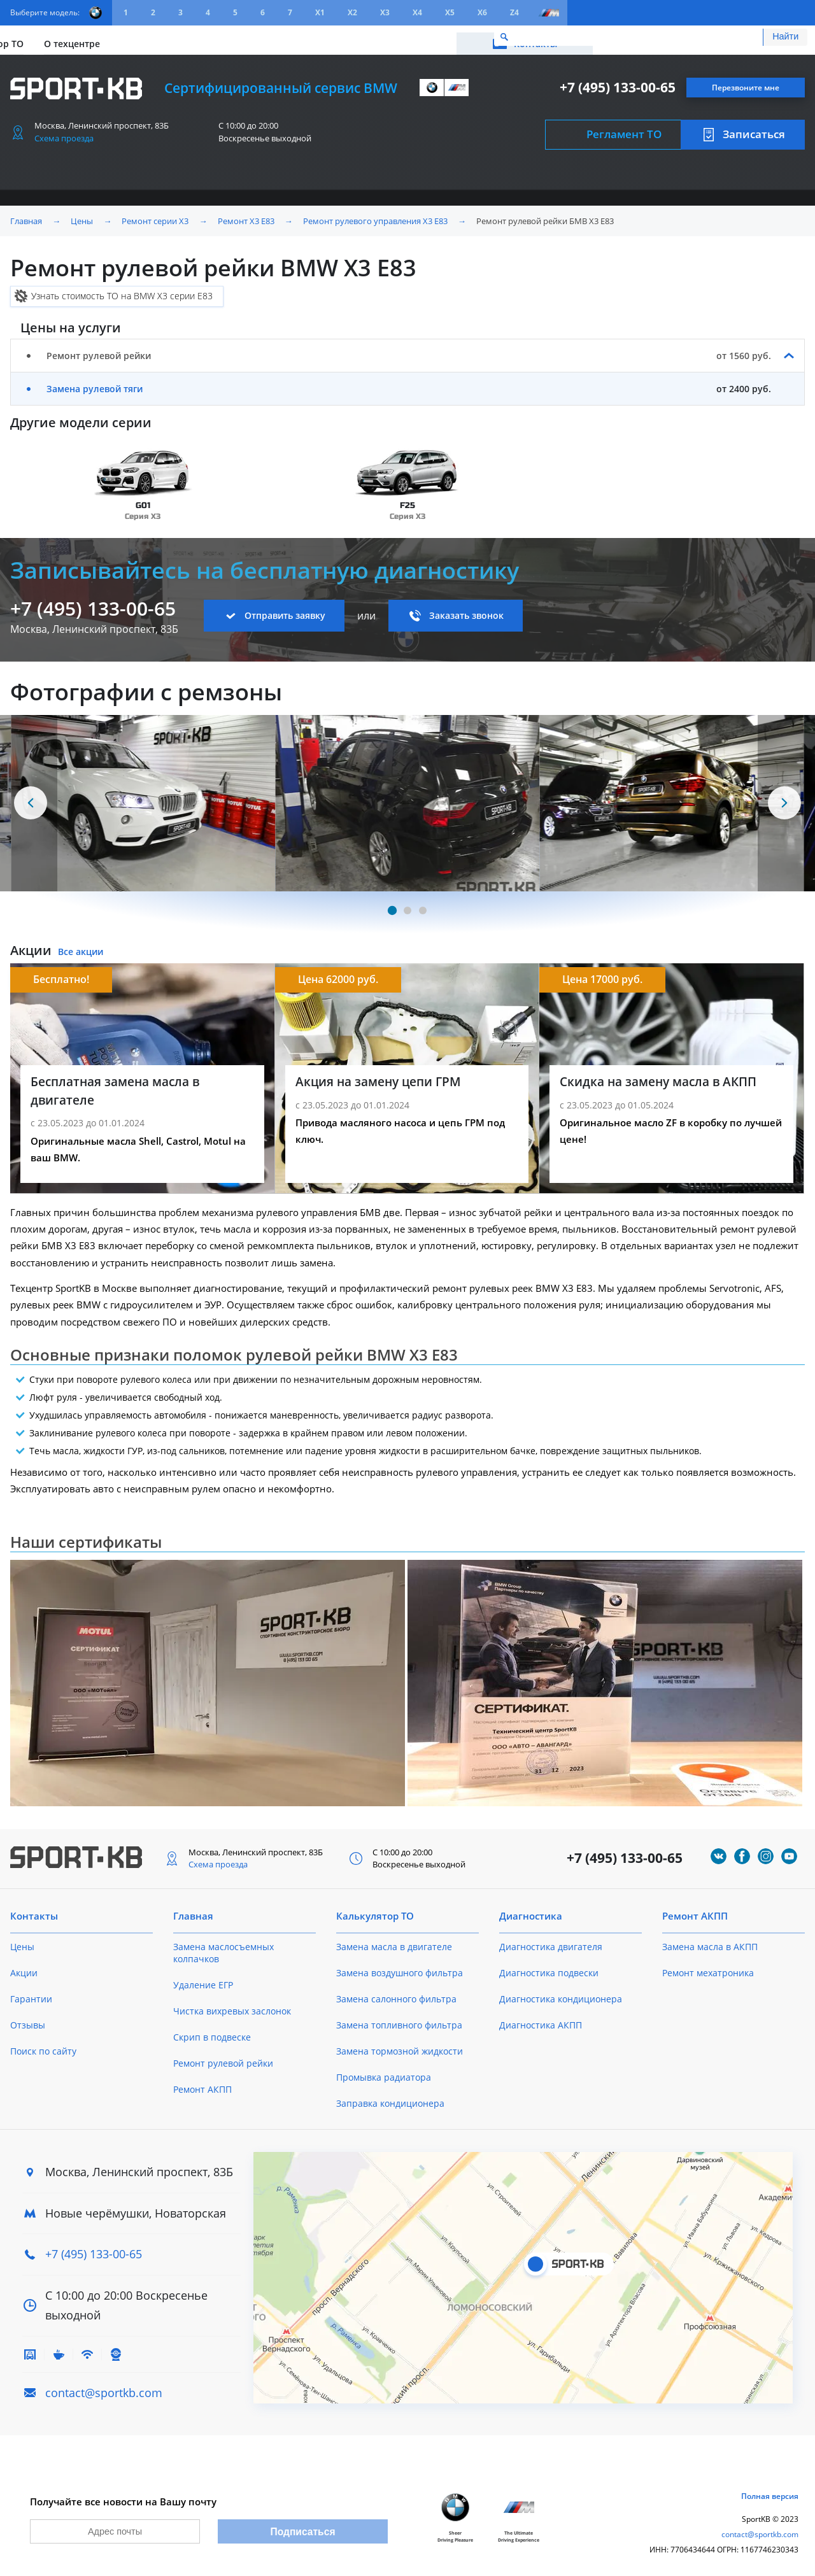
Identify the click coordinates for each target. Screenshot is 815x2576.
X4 (417, 12)
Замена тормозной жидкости (399, 2045)
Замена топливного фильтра (399, 2019)
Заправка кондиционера (390, 2097)
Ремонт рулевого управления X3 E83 (375, 215)
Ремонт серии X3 (155, 215)
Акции (128, 37)
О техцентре (284, 37)
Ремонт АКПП (202, 2083)
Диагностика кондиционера (560, 1993)
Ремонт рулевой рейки (223, 2057)
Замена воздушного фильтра (399, 1967)
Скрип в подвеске (212, 2031)
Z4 (514, 12)
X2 (352, 12)
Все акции (80, 946)
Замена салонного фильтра (396, 1993)
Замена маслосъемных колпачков (223, 1947)
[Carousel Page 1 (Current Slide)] (392, 904)
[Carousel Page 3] (423, 905)
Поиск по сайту (43, 2045)
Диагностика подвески (549, 1967)
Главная (26, 215)
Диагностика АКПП (540, 2019)
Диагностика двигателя (550, 1941)
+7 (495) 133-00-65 (618, 81)
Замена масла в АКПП (710, 1941)
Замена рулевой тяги (94, 383)
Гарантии (31, 1993)
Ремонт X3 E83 (246, 215)
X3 (385, 12)
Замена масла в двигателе (394, 1941)
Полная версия (769, 2496)
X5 (450, 12)
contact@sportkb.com (103, 2387)
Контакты (747, 37)
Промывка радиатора (383, 2071)
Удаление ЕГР (203, 1979)
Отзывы (27, 2019)
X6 (482, 12)
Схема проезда (64, 132)
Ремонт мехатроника (708, 1967)
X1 (320, 12)
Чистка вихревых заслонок (232, 2005)
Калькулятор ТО (199, 37)
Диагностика (530, 1910)
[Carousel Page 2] (407, 905)
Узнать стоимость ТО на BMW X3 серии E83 (122, 290)
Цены (81, 37)
